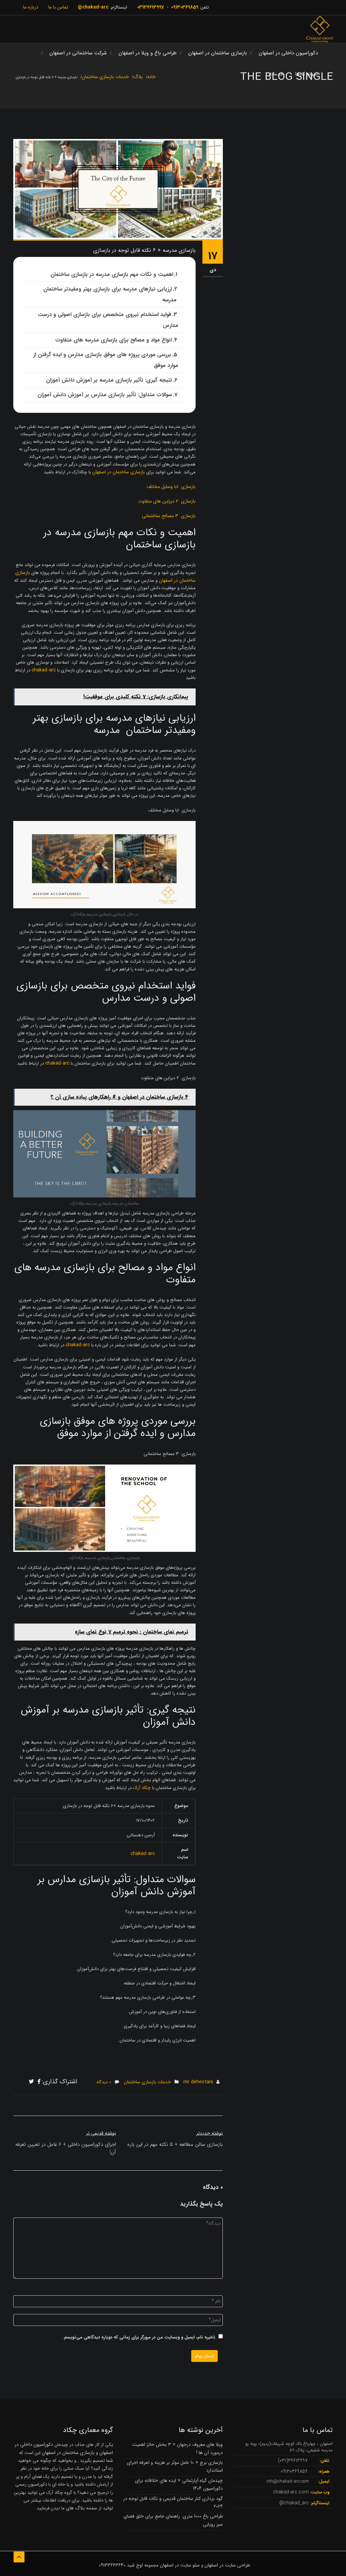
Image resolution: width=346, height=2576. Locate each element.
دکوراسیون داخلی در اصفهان (288, 53)
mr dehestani (198, 2082)
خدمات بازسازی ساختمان (147, 2082)
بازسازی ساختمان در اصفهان (217, 53)
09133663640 (112, 2565)
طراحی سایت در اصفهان (227, 2565)
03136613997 (150, 7)
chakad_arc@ (294, 2503)
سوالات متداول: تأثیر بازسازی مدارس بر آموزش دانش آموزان (104, 394)
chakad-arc (44, 670)
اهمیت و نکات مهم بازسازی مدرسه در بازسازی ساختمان (111, 274)
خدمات (276, 74)
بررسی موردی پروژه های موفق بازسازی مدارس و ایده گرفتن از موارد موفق (105, 360)
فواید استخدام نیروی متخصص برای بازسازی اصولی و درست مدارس (108, 320)
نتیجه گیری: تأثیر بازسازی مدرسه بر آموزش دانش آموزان (109, 380)
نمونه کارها (306, 74)
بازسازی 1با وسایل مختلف (171, 486)
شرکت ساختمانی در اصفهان (78, 53)
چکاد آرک (142, 1787)
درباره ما (30, 7)
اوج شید (135, 2565)
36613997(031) (293, 2460)
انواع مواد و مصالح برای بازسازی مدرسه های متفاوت (113, 340)
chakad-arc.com (291, 2492)
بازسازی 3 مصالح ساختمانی (169, 516)
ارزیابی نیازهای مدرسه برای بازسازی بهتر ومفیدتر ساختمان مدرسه (110, 294)
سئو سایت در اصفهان (180, 2565)
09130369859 (184, 7)
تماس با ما (58, 7)
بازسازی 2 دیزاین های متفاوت (167, 501)
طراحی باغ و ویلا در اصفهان (147, 53)
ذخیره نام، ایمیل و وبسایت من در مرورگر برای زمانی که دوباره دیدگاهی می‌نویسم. (139, 2337)
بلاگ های (75, 2508)
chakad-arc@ (93, 7)
